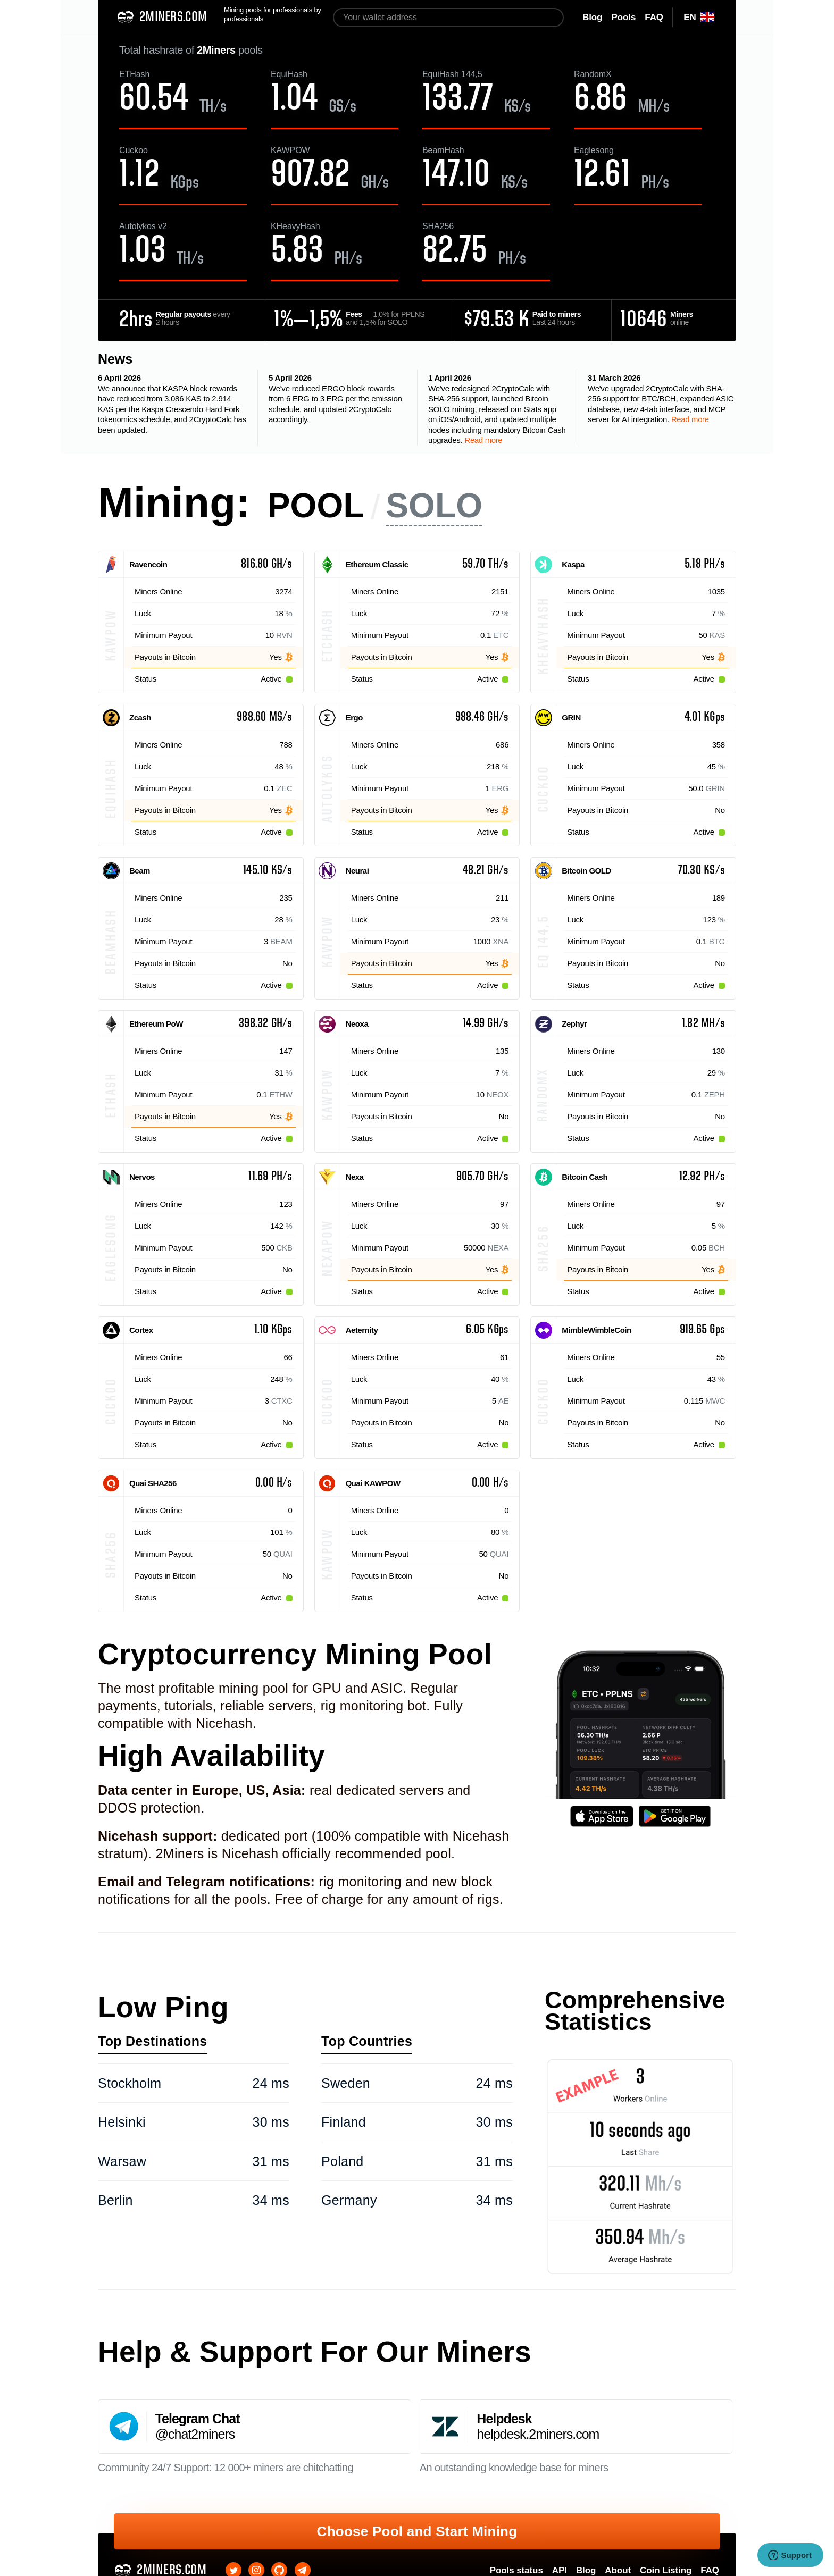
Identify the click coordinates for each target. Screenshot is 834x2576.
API (559, 2570)
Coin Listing (665, 2570)
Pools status (516, 2570)
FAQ (709, 2570)
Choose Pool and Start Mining (417, 2531)
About (618, 2570)
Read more (483, 439)
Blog (586, 2570)
